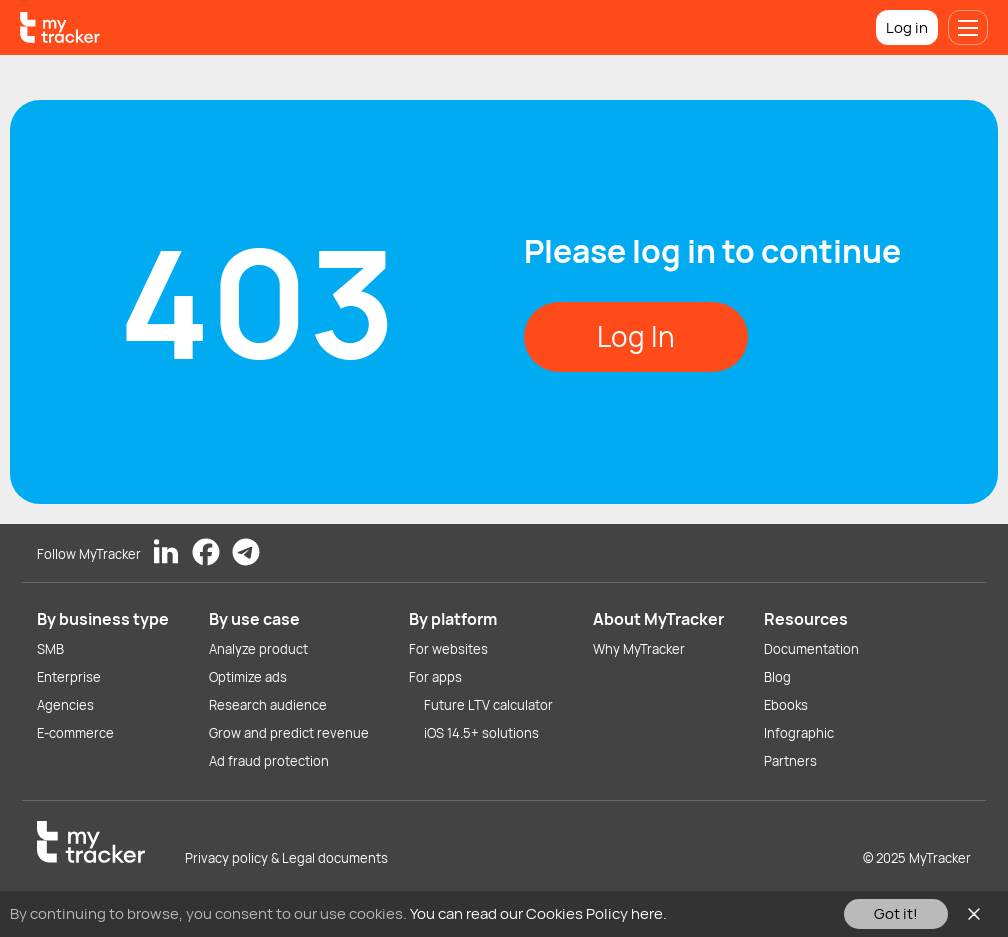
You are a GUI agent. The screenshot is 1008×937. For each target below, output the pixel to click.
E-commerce (75, 733)
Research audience (268, 705)
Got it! (896, 913)
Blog (777, 677)
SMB (50, 649)
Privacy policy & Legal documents (286, 858)
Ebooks (786, 705)
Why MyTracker (639, 649)
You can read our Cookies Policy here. (538, 913)
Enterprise (69, 677)
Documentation (811, 649)
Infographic (799, 733)
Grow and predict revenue (289, 733)
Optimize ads (248, 677)
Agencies (65, 705)
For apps (435, 677)
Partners (790, 761)
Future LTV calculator (488, 705)
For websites (448, 649)
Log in (907, 27)
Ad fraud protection (269, 761)
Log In (636, 336)
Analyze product (258, 649)
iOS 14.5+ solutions (481, 733)
